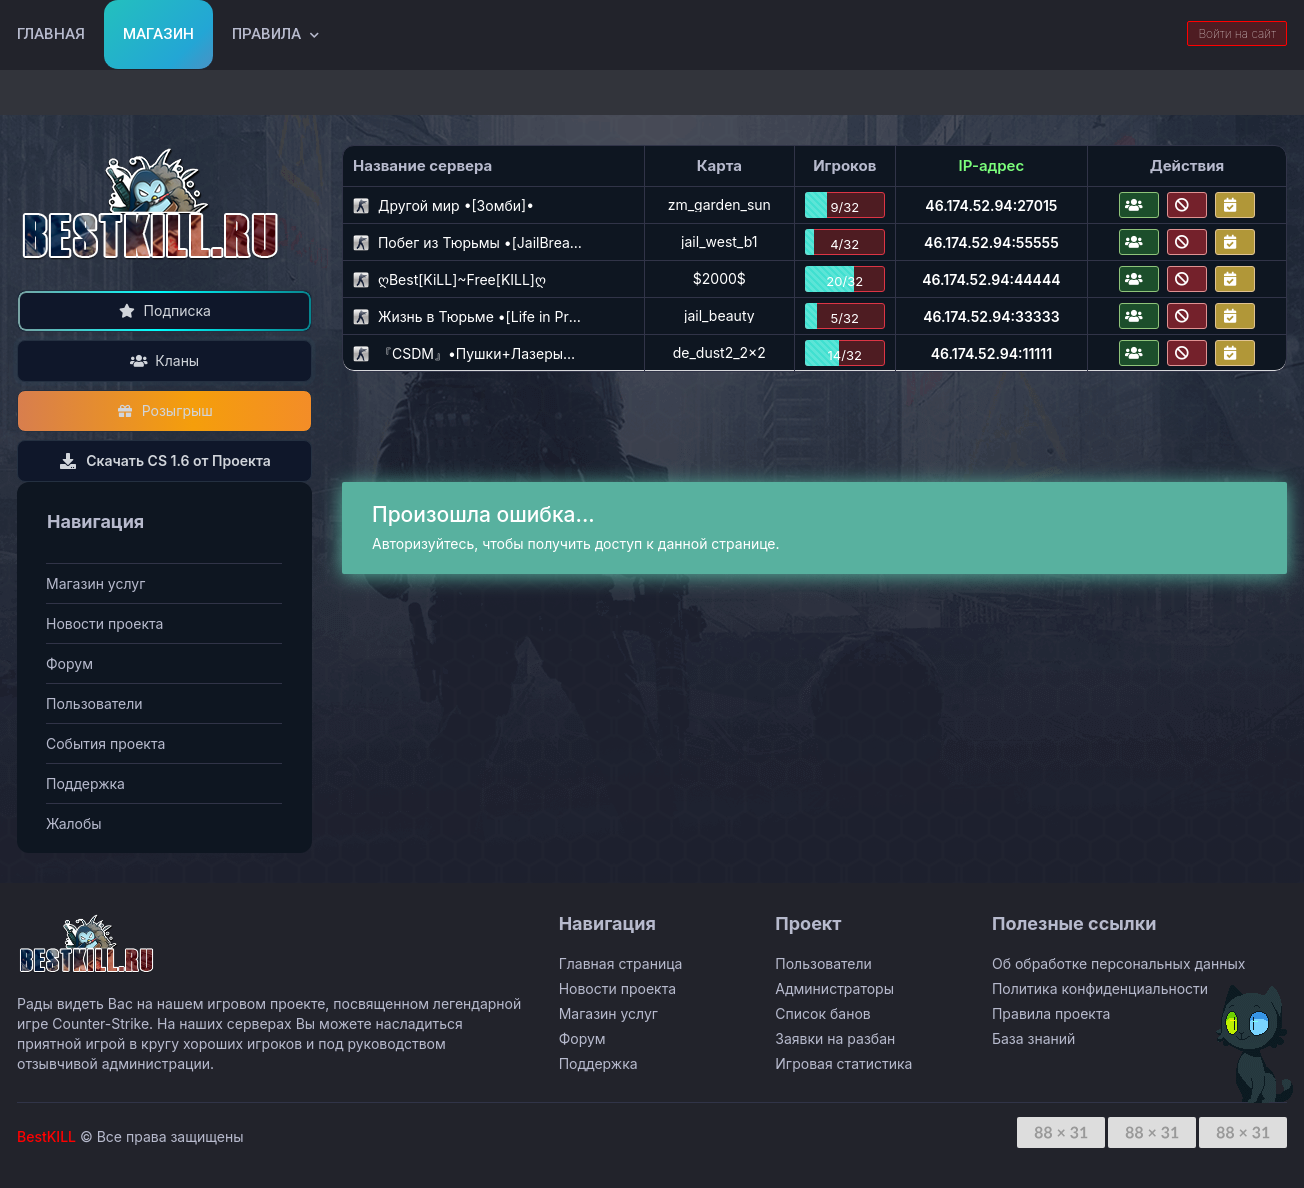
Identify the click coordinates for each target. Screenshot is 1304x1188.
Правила (266, 34)
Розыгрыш (164, 410)
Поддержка (85, 783)
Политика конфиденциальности (1100, 988)
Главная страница (621, 963)
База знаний (1033, 1038)
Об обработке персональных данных (1118, 963)
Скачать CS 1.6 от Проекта (164, 460)
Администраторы (834, 988)
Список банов (822, 1013)
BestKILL (46, 1136)
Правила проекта (1051, 1013)
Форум (69, 663)
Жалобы (74, 823)
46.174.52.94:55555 (991, 242)
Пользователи (94, 703)
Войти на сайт (1237, 33)
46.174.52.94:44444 (991, 279)
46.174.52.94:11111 (991, 353)
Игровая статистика (843, 1063)
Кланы (164, 360)
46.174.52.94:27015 (991, 205)
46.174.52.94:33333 (991, 316)
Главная (51, 34)
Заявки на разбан (835, 1038)
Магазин (158, 34)
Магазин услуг (95, 583)
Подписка (164, 310)
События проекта (105, 743)
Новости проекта (104, 623)
